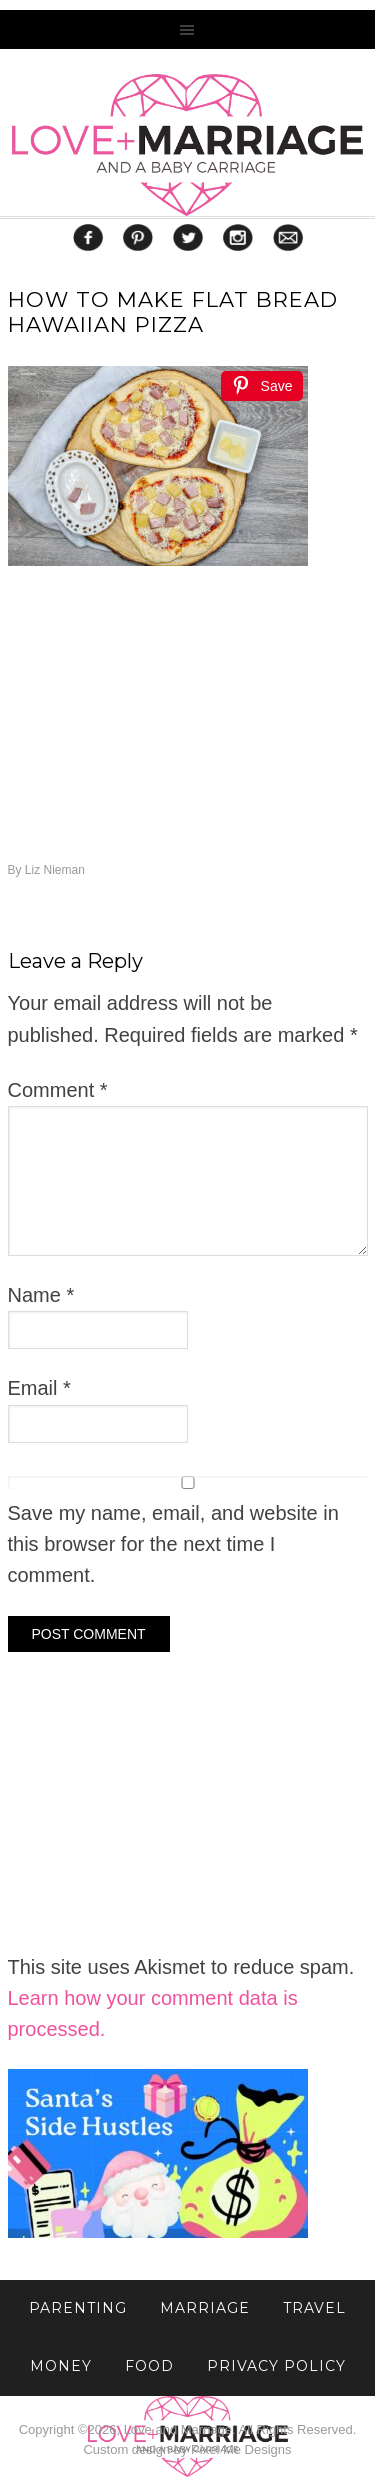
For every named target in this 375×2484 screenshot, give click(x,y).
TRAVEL (314, 2308)
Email (39, 1388)
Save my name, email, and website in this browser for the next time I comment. (173, 1544)
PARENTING (78, 2308)
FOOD (149, 2366)
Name (41, 1295)
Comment (58, 1090)
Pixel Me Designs (241, 2449)
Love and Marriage (187, 145)
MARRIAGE (205, 2308)
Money (61, 2366)
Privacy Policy (276, 2366)
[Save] (262, 386)
